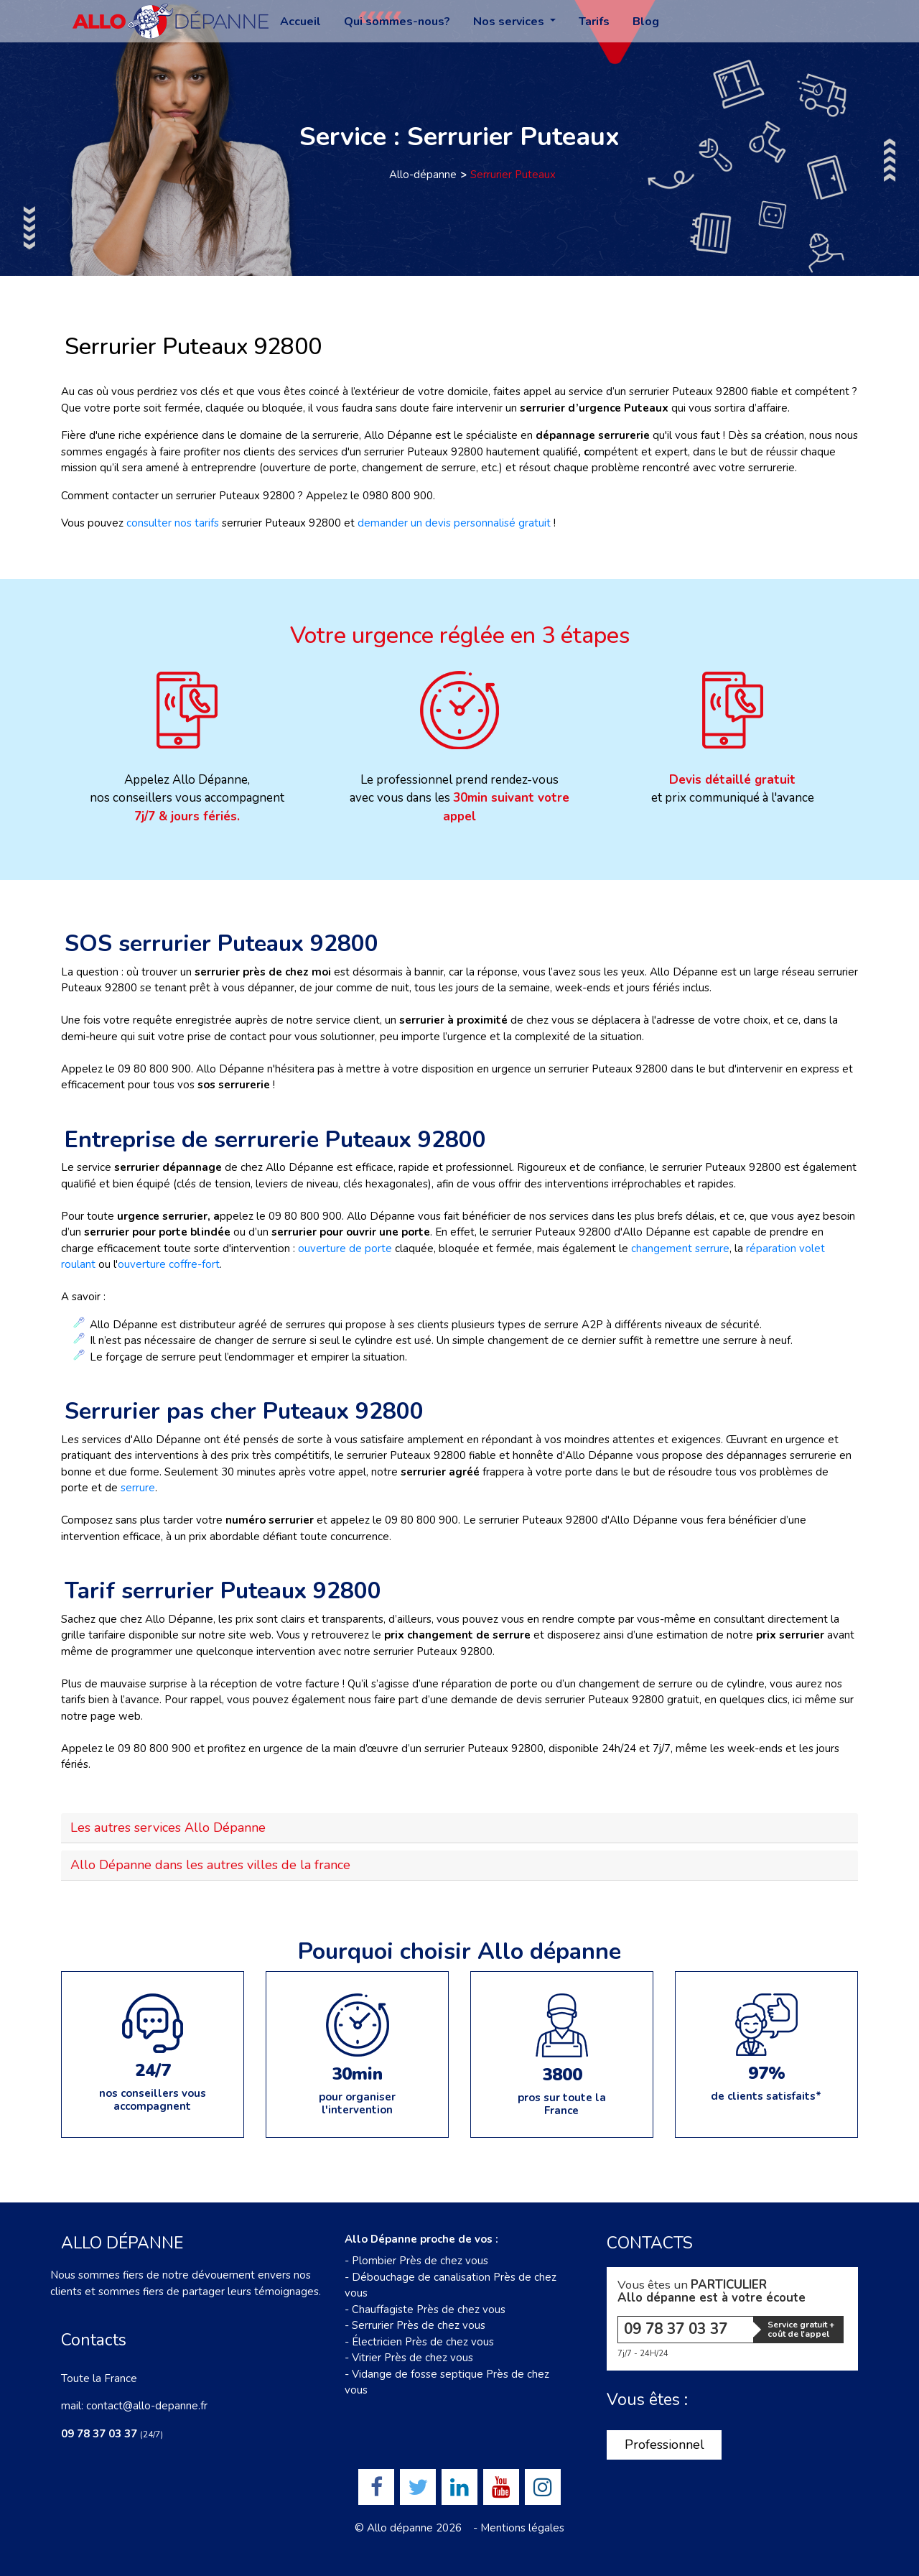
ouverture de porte (346, 1248)
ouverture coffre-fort (169, 1264)
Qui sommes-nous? (397, 21)
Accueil (300, 21)
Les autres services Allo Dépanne (168, 1827)
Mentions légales (522, 2528)
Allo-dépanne (423, 174)
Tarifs (594, 21)
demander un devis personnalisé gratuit (454, 523)
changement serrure (680, 1248)
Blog (646, 21)
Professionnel (664, 2444)
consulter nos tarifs (172, 523)
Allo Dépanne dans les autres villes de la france (210, 1864)
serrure (138, 1488)
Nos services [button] (510, 21)
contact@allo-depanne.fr (146, 2406)
